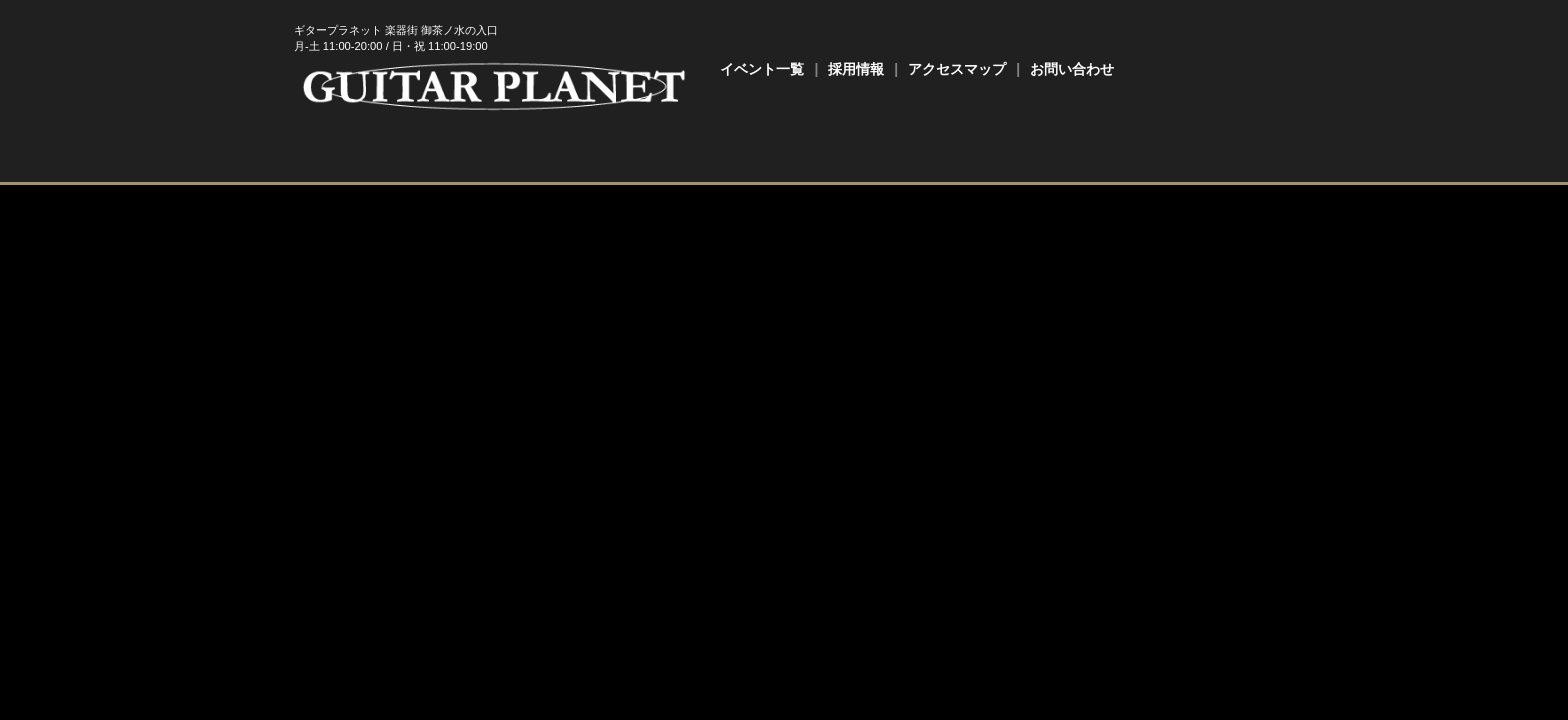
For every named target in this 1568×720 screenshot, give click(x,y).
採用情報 (856, 69)
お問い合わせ (1072, 69)
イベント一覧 (762, 69)
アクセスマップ (957, 69)
